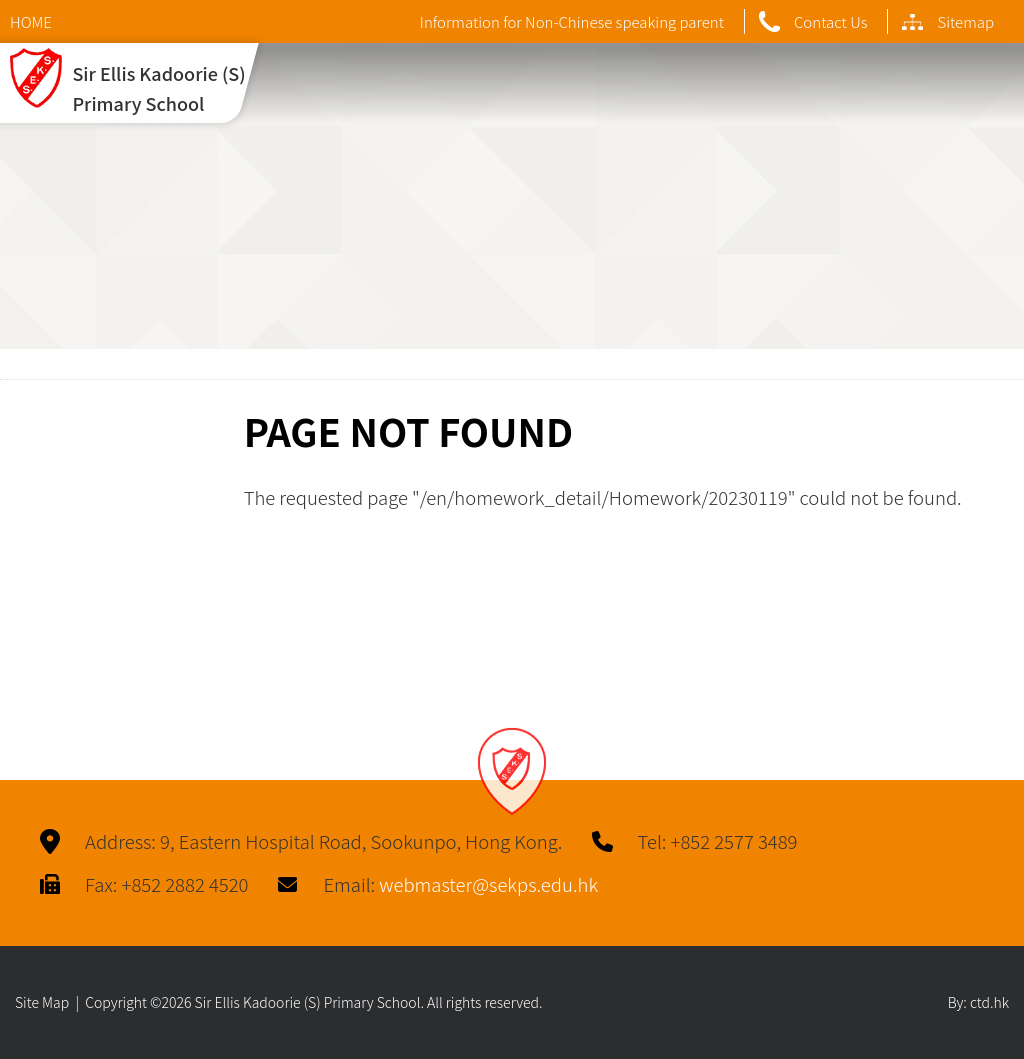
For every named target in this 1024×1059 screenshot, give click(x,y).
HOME (31, 21)
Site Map (42, 1002)
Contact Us (813, 21)
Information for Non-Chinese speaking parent (572, 21)
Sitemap (948, 21)
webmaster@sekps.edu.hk (488, 884)
